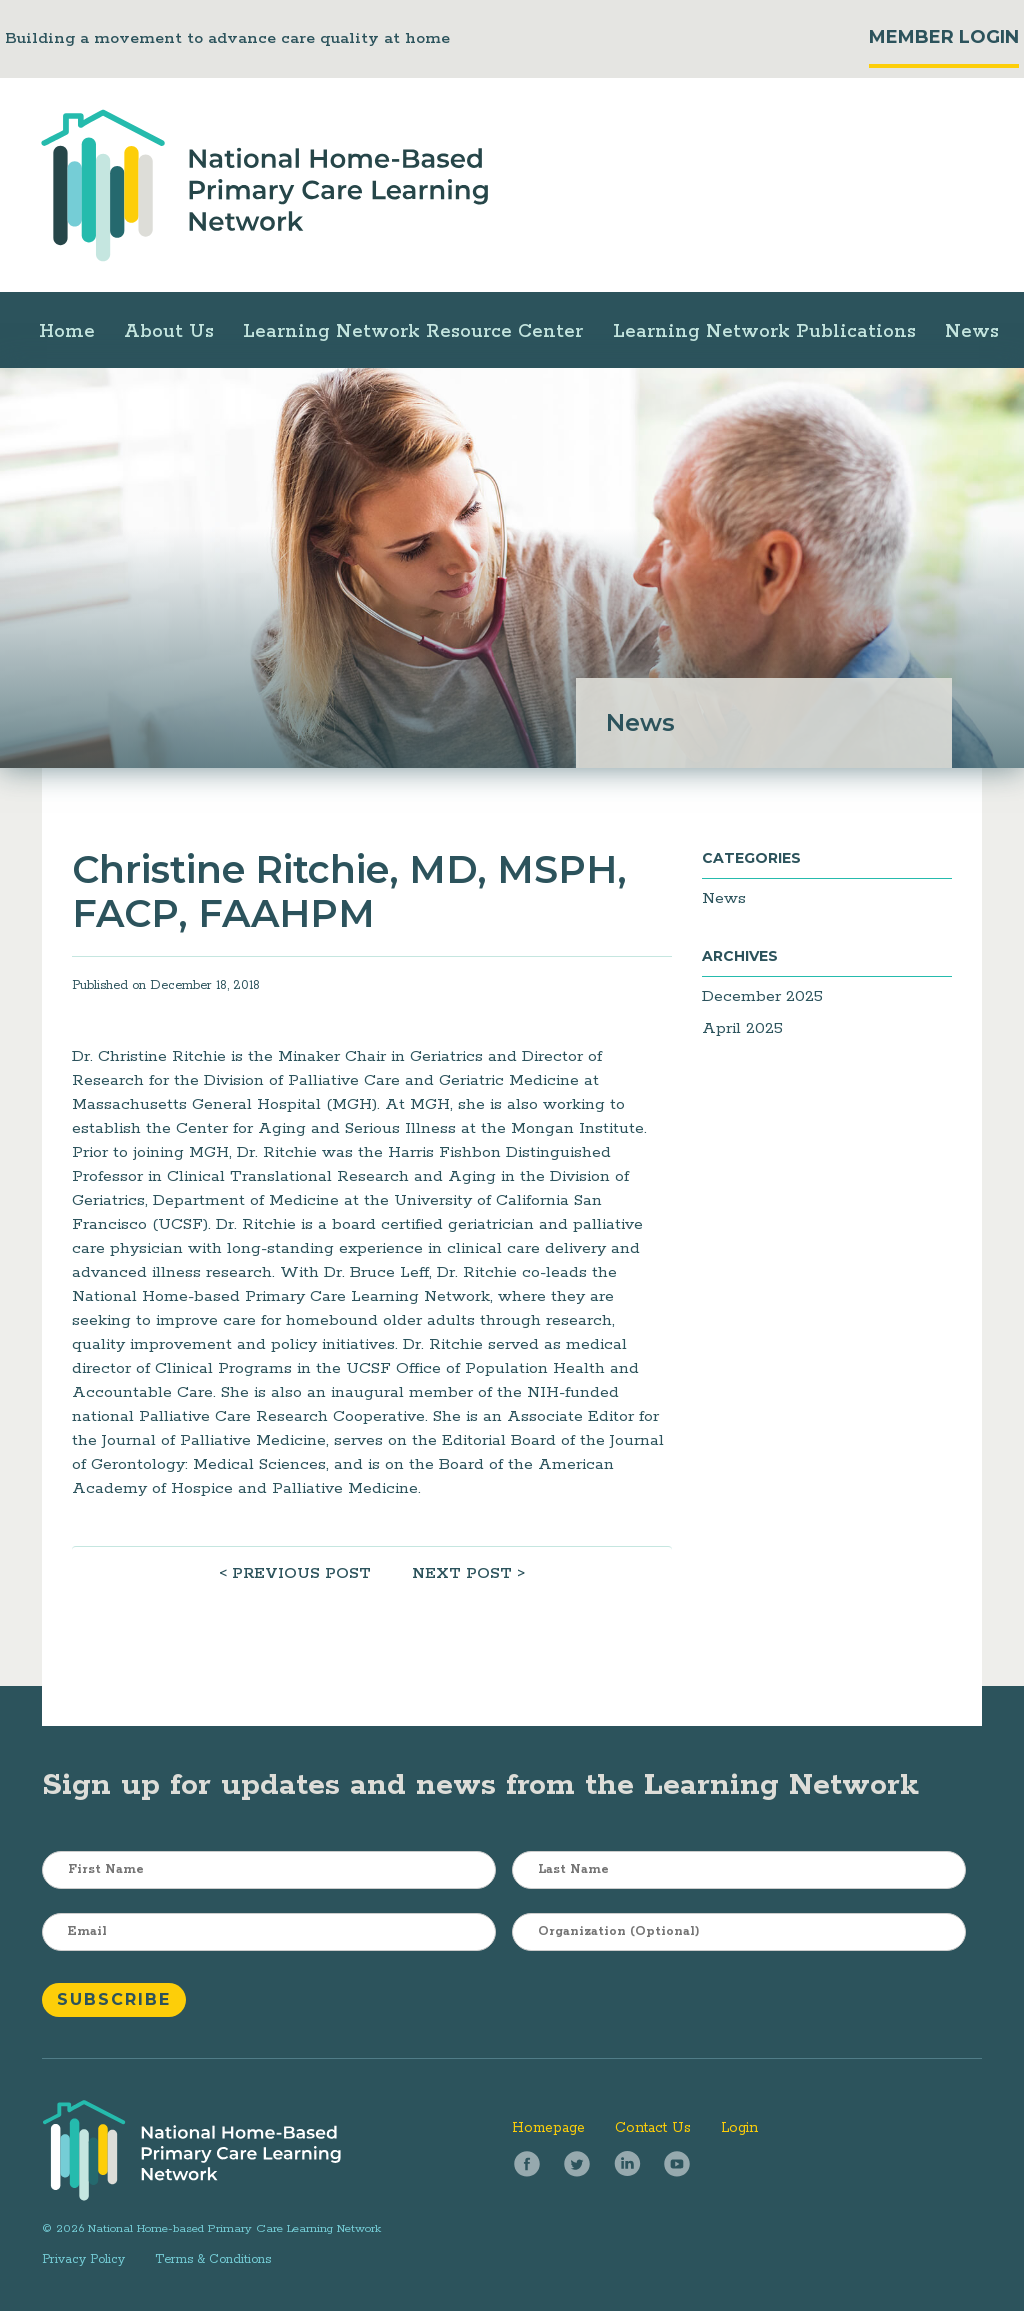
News (724, 898)
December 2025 (762, 996)
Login (739, 2128)
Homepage (548, 2128)
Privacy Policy (83, 2259)
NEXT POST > (468, 1573)
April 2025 (742, 1028)
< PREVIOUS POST (295, 1573)
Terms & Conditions (213, 2259)
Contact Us (653, 2128)
